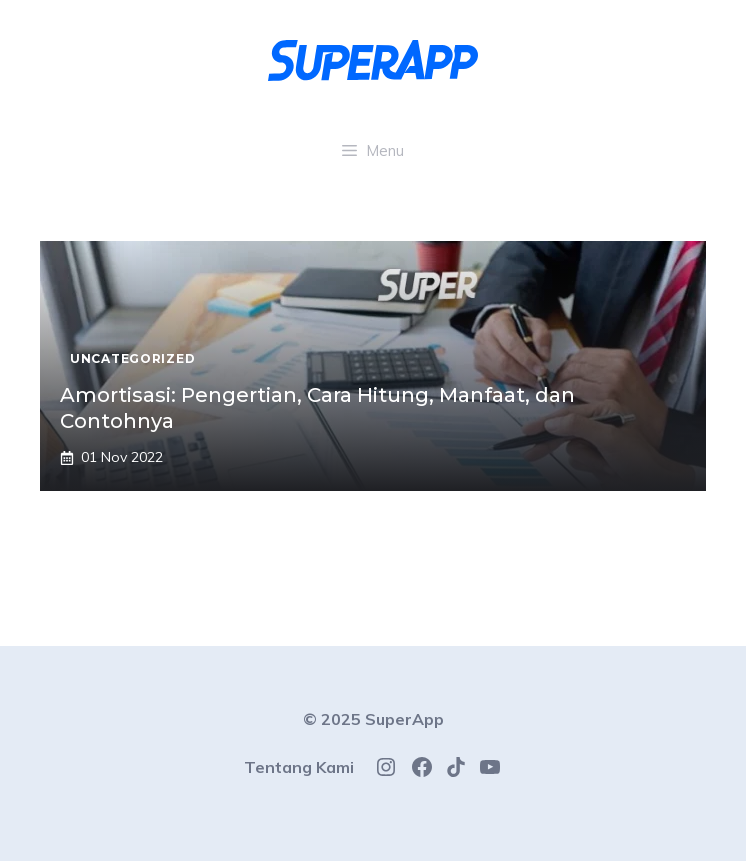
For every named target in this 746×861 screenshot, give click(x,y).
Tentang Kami (299, 767)
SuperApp (404, 719)
